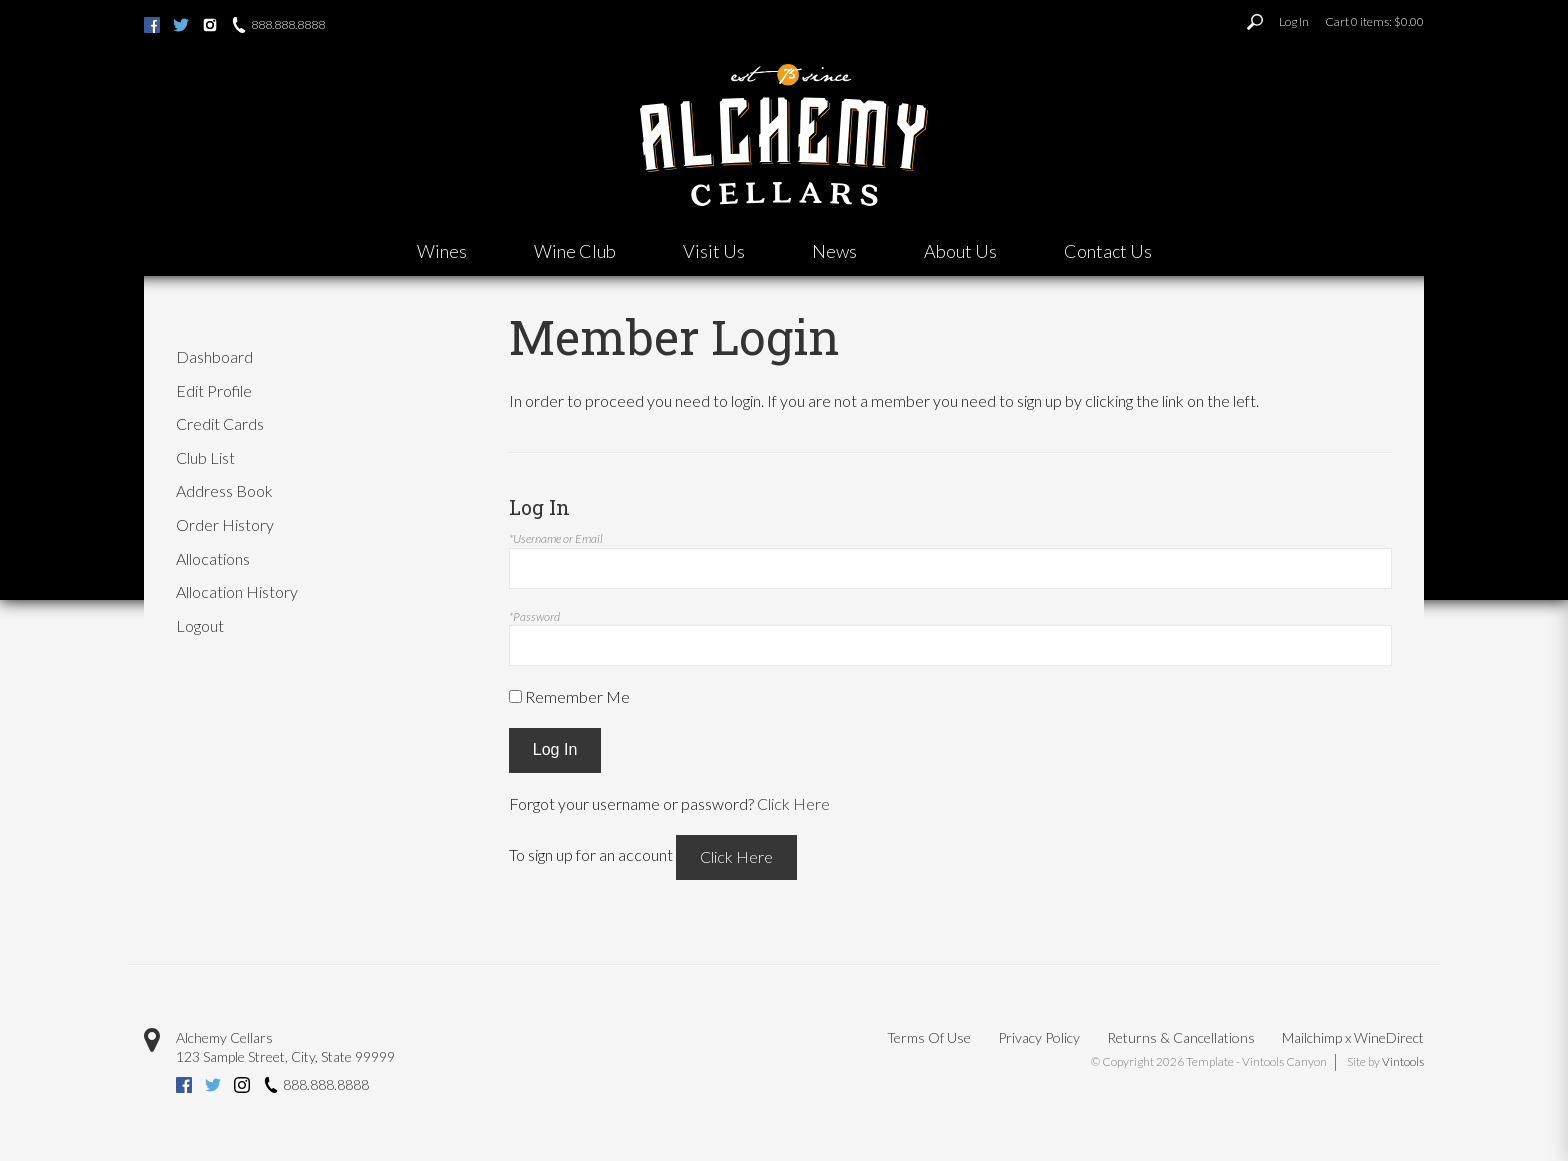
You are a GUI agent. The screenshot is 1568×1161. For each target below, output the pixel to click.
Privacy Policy (1039, 1037)
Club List (205, 457)
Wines (442, 251)
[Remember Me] (515, 696)
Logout (200, 625)
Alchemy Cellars (224, 1037)
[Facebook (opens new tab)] (152, 27)
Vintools (1403, 1061)
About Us (960, 251)
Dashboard (214, 356)
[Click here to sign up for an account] (736, 857)
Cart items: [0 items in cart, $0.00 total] (1374, 21)
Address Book (224, 490)
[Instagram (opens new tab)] (210, 27)
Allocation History (237, 591)
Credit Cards (220, 423)
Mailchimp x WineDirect (1353, 1037)
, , (285, 1056)
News (834, 251)
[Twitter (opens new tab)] (181, 27)
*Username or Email (556, 538)
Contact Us (1108, 251)
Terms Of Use (929, 1037)
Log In (1294, 21)
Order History (225, 524)
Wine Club (575, 251)
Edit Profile (214, 390)
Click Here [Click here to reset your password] (793, 803)
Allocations (213, 558)
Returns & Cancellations (1181, 1037)
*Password (534, 616)
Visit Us (714, 251)
